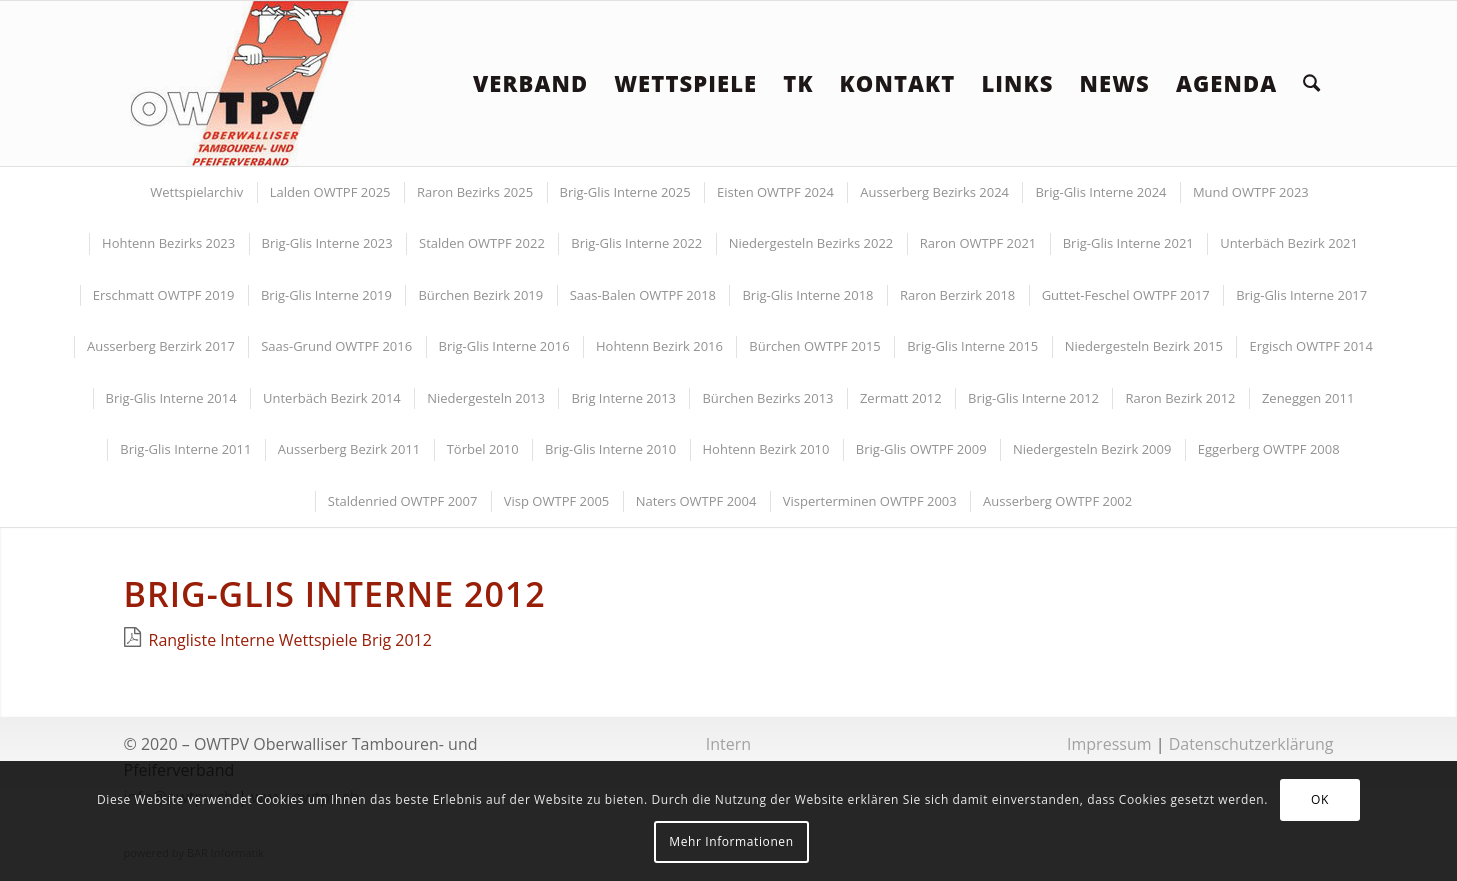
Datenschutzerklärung (1251, 744)
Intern (728, 744)
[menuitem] (530, 83)
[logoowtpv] (241, 83)
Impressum (1109, 744)
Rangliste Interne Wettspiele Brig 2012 (290, 640)
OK (1320, 799)
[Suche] (1311, 83)
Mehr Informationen (731, 841)
